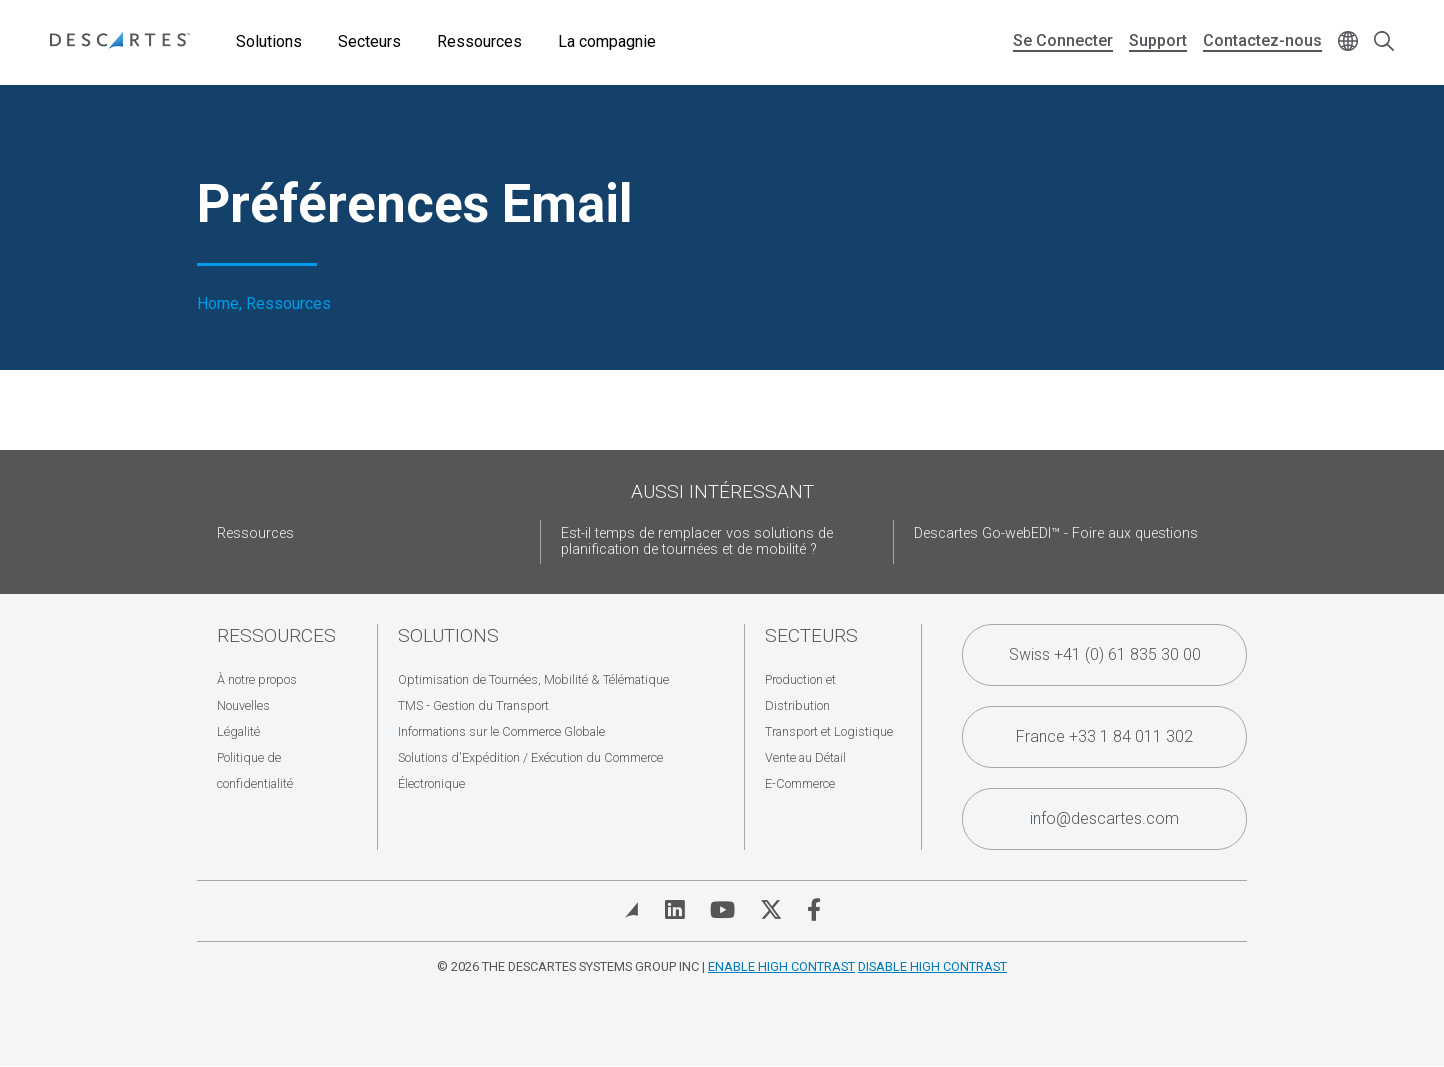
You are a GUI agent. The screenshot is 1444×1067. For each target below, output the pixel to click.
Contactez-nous (1262, 40)
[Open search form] (1384, 42)
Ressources (479, 41)
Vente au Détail (805, 757)
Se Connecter (1063, 40)
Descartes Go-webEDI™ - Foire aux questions (1056, 533)
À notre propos (257, 679)
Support (1158, 40)
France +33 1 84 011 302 (1104, 736)
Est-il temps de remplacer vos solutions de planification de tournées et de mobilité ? (697, 541)
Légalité (238, 731)
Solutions (269, 41)
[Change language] (1348, 42)
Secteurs (369, 41)
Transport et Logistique (829, 731)
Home (218, 304)
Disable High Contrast (932, 966)
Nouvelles (243, 705)
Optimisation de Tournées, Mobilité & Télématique (533, 679)
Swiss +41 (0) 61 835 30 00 (1105, 654)
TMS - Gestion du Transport (473, 705)
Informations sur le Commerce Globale (501, 731)
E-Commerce (800, 783)
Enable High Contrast (781, 966)
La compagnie (607, 41)
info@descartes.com (1104, 818)
